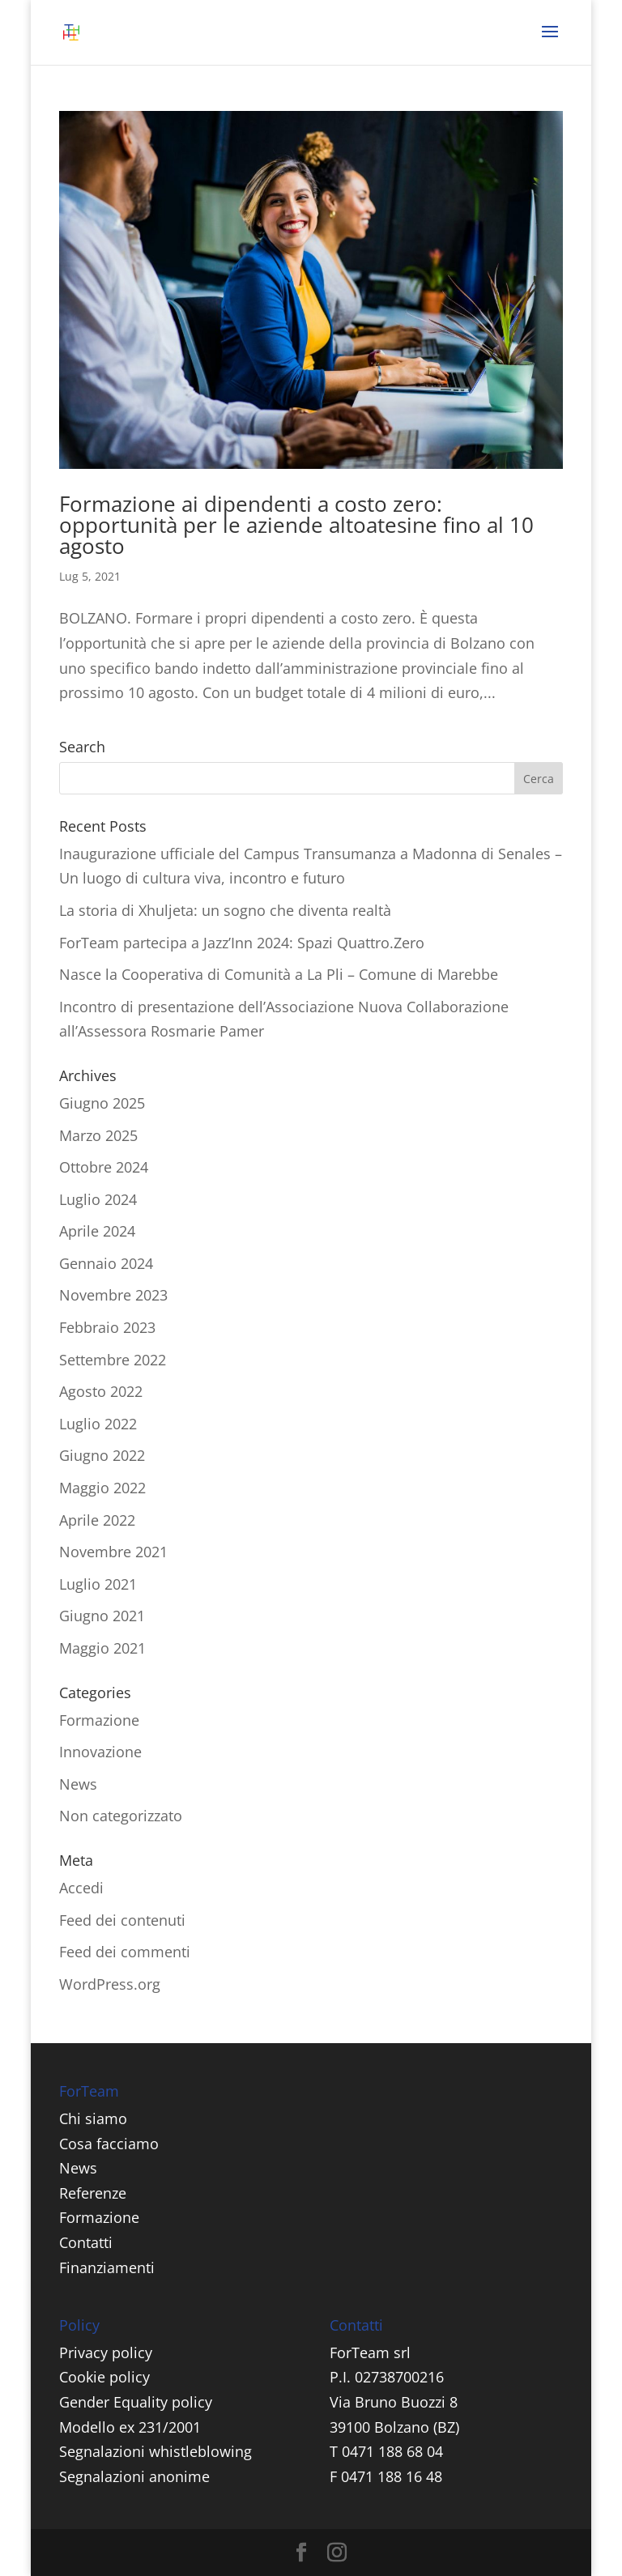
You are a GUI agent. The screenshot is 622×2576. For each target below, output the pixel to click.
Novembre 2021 (113, 1551)
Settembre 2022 (112, 1359)
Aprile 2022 (97, 1520)
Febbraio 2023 (107, 1327)
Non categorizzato (120, 1815)
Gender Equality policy (135, 2402)
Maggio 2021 (102, 1648)
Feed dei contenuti (122, 1920)
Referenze (92, 2193)
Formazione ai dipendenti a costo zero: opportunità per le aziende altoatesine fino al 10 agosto (296, 524)
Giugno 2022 (102, 1455)
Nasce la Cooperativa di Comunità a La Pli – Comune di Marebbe (278, 974)
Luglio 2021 (98, 1584)
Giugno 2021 (102, 1615)
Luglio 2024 (98, 1199)
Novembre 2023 (113, 1295)
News (78, 1784)
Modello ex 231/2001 (130, 2427)
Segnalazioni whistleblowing (155, 2451)
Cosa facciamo (109, 2143)
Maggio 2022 (102, 1487)
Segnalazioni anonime (134, 2476)
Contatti (86, 2242)
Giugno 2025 (102, 1103)
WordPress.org (109, 1984)
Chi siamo (93, 2118)
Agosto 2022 (101, 1391)
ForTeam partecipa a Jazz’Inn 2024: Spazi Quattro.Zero (241, 942)
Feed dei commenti (124, 1951)
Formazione (99, 1720)
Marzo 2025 (98, 1135)
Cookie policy (104, 2377)
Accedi (81, 1887)
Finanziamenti (107, 2267)
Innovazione (100, 1751)
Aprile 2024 (97, 1231)
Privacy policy (105, 2352)
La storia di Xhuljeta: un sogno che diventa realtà (225, 910)
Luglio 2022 (98, 1423)
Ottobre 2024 (103, 1167)
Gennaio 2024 (106, 1263)
